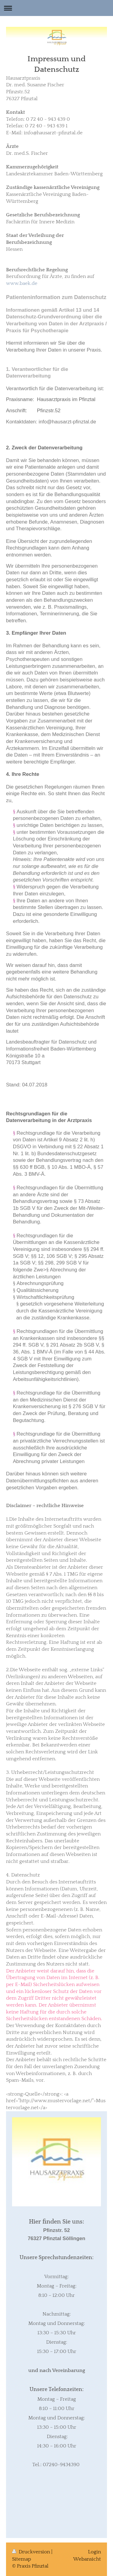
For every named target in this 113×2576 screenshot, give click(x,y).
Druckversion (31, 2552)
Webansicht (87, 2559)
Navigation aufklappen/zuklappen (56, 8)
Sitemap (21, 2559)
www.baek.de (21, 283)
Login (94, 2552)
